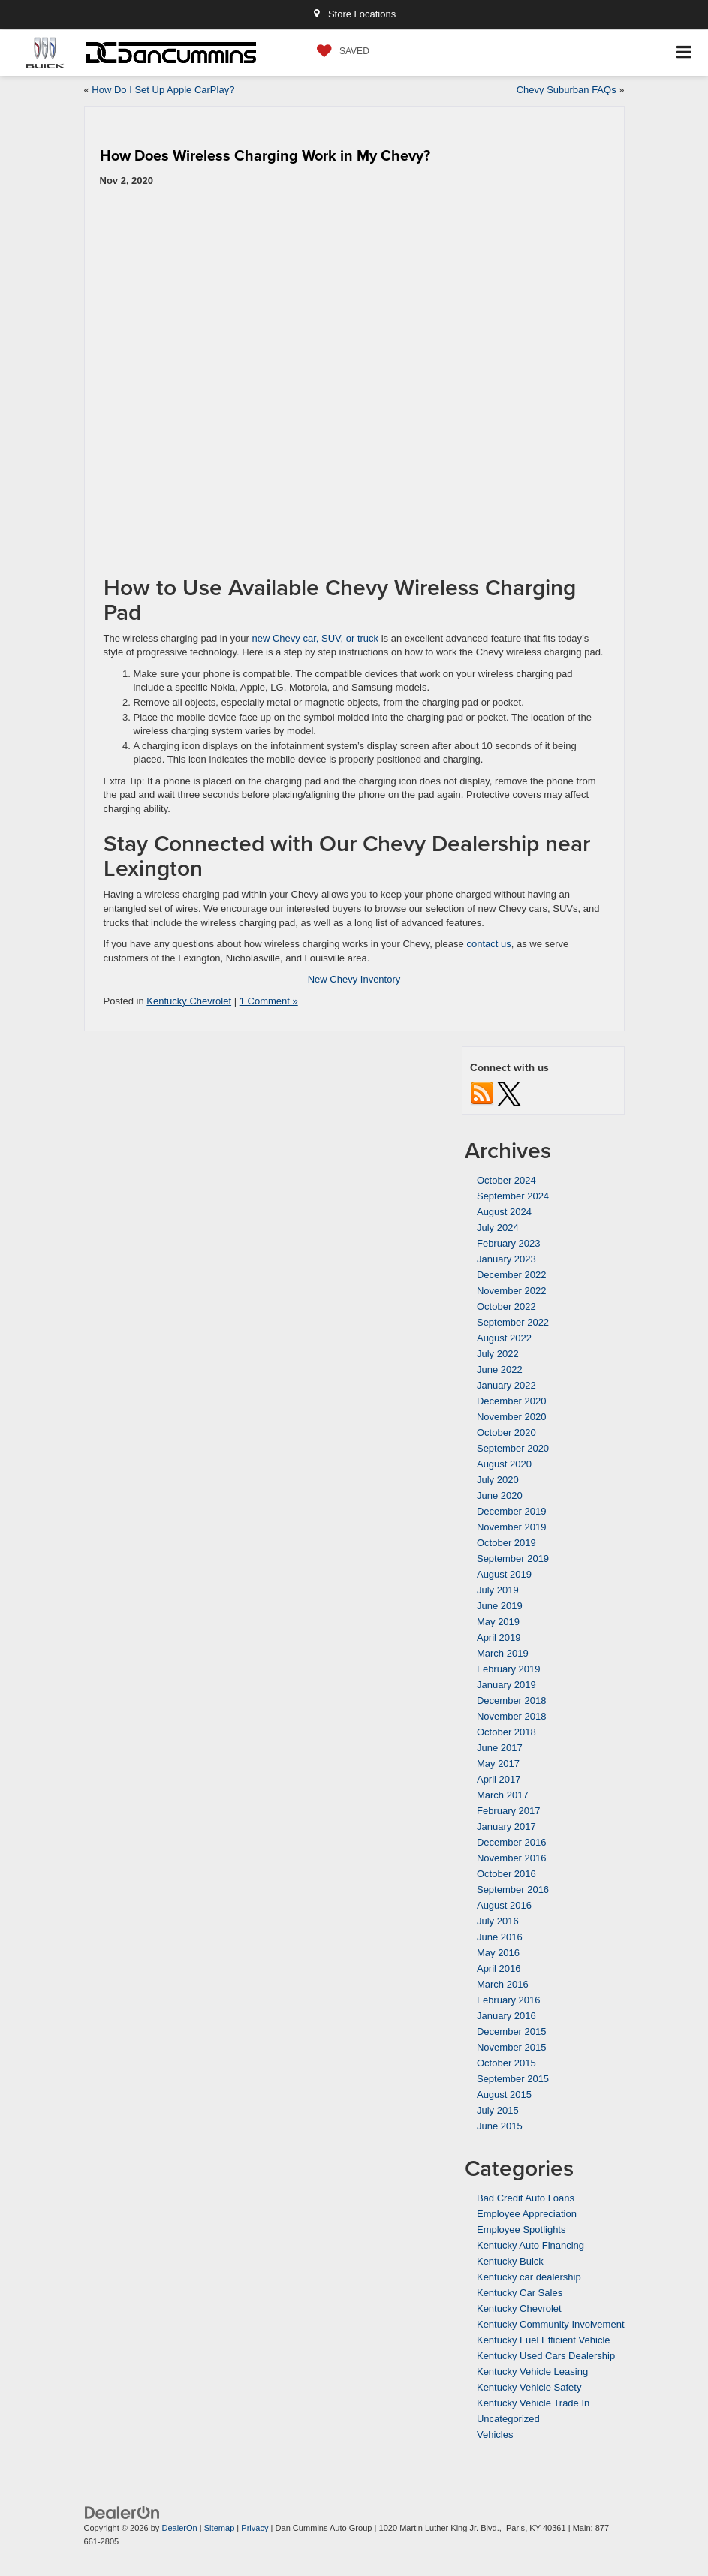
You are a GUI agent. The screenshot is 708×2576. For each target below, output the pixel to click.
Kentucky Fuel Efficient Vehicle (543, 2340)
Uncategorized (508, 2418)
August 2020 (504, 1464)
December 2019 (512, 1511)
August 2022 (504, 1338)
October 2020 (506, 1432)
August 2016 (504, 1905)
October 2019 (506, 1542)
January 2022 (506, 1385)
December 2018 (512, 1700)
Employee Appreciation (527, 2213)
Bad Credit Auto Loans (525, 2198)
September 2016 (513, 1889)
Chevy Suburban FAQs (566, 89)
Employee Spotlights (521, 2229)
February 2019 (509, 1669)
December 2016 (512, 1842)
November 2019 (512, 1527)
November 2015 (512, 2047)
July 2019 (498, 1590)
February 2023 (509, 1243)
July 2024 (498, 1227)
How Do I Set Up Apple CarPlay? (163, 89)
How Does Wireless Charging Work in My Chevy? (265, 155)
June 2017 (500, 1747)
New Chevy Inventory (354, 979)
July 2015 (498, 2110)
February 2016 (509, 2000)
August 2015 (504, 2094)
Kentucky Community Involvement (551, 2324)
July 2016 (498, 1921)
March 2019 (503, 1653)
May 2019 (498, 1621)
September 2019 (513, 1558)
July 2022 (498, 1353)
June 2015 (500, 2126)
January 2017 (506, 1826)
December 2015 (512, 2031)
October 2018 (506, 1732)
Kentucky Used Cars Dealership (546, 2355)
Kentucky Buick (510, 2261)
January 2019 (506, 1684)
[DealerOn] (122, 2511)
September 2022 (513, 1322)
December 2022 (512, 1274)
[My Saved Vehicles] (339, 51)
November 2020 (512, 1416)
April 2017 (499, 1779)
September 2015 (513, 2078)
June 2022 (500, 1369)
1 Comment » (269, 1001)
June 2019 (500, 1606)
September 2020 (513, 1448)
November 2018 (512, 1716)
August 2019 (504, 1574)
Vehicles (495, 2434)
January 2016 (506, 2015)
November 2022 (512, 1290)
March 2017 (503, 1795)
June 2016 (500, 1937)
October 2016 (506, 1873)
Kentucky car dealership (529, 2277)
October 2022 (506, 1306)
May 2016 (498, 1952)
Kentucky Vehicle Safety (529, 2387)
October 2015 (506, 2063)
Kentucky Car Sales (519, 2292)
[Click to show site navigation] (684, 53)
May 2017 (498, 1763)
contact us (488, 943)
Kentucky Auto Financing (530, 2245)
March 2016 (503, 1984)
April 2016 (499, 1968)
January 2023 (506, 1259)
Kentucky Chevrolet (188, 1001)
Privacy (254, 2527)
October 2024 (506, 1180)
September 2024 (513, 1196)
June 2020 (500, 1495)
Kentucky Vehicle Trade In (533, 2403)
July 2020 (498, 1479)
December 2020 (512, 1401)
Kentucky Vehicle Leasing (532, 2371)
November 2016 (512, 1858)
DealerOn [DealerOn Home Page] (179, 2527)
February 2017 (509, 1810)
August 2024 (504, 1211)
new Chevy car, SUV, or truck (315, 638)
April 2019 (499, 1637)
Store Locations (354, 14)
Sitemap (219, 2527)
